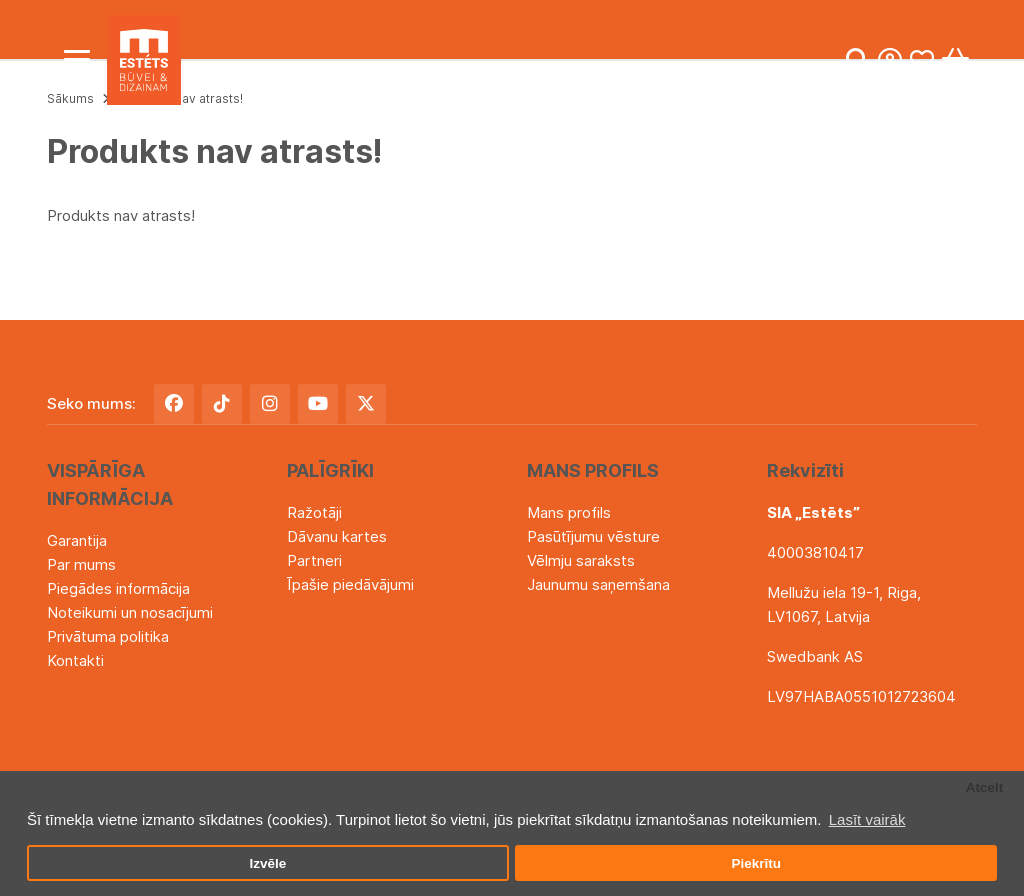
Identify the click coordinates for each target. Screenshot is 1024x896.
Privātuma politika (108, 636)
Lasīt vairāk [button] (867, 819)
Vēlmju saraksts (581, 560)
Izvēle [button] (267, 863)
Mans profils (569, 512)
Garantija (77, 540)
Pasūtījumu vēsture (593, 536)
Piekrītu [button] (756, 863)
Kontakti (75, 660)
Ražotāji (314, 512)
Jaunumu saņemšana (598, 584)
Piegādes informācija (118, 588)
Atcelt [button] (985, 787)
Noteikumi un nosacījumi (130, 612)
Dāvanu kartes (337, 536)
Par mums (81, 564)
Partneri (314, 560)
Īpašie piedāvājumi (350, 584)
